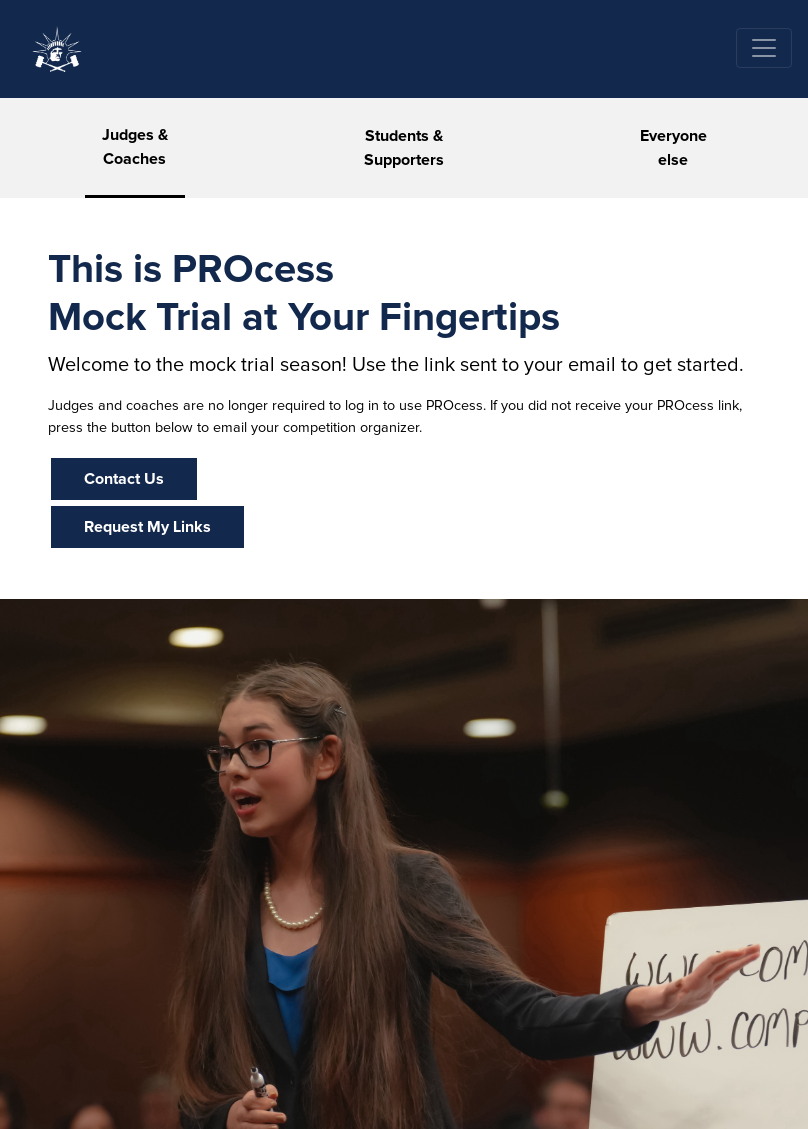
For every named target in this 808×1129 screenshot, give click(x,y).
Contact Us (124, 479)
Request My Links (147, 527)
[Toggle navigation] (764, 48)
